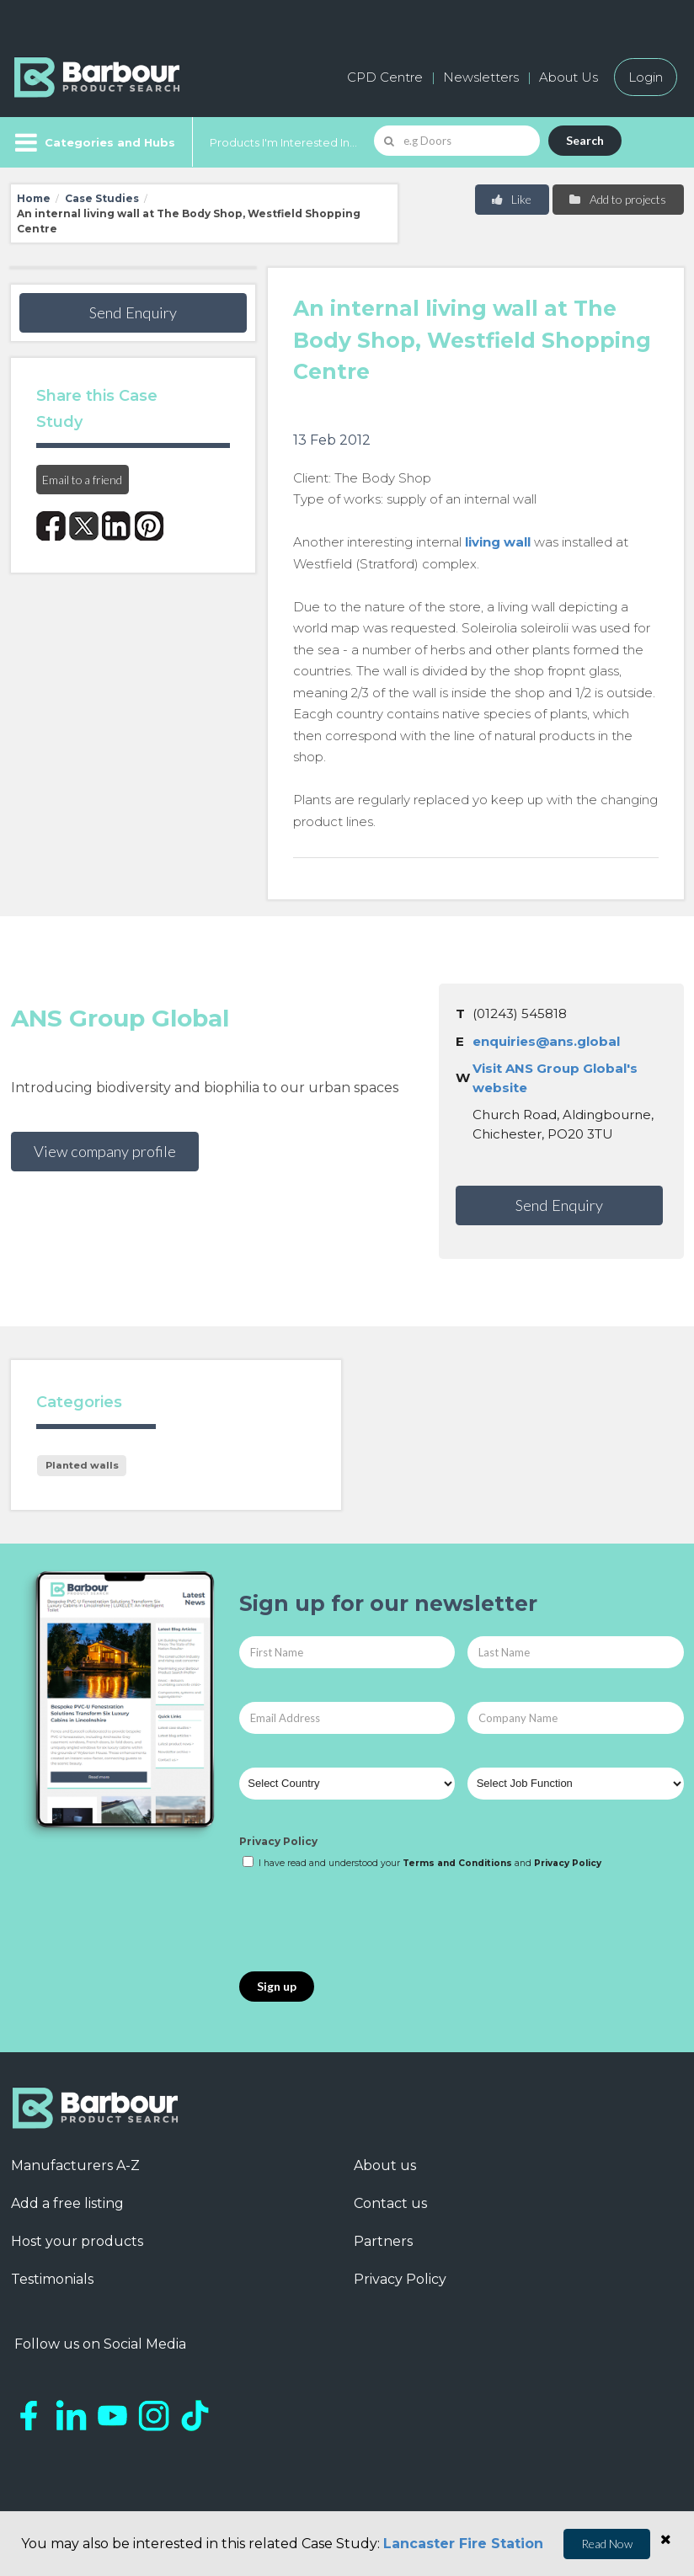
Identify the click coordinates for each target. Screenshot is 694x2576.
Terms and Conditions (457, 1863)
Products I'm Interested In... (283, 142)
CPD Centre (385, 77)
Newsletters (481, 77)
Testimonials (52, 2279)
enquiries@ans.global (546, 1041)
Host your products (77, 2241)
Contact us (390, 2203)
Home (34, 198)
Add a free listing (67, 2203)
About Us (568, 77)
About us (385, 2165)
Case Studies (102, 198)
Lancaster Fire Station (463, 2544)
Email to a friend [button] (82, 479)
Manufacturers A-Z (75, 2165)
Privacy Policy (278, 1841)
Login (645, 77)
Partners (383, 2241)
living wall (498, 542)
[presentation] (367, 1922)
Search (585, 140)
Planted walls (82, 1465)
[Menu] (93, 142)
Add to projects (617, 199)
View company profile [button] (105, 1151)
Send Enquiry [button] (133, 312)
